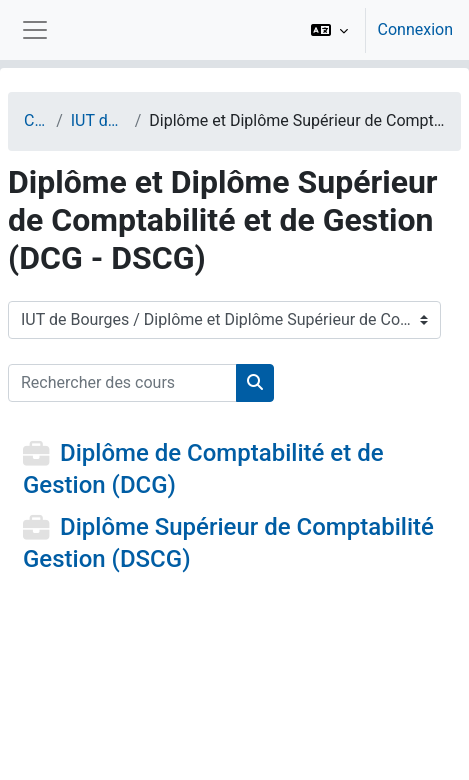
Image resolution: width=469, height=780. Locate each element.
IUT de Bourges (99, 120)
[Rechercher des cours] (122, 383)
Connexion (415, 29)
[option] (375, 30)
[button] (329, 30)
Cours (36, 120)
